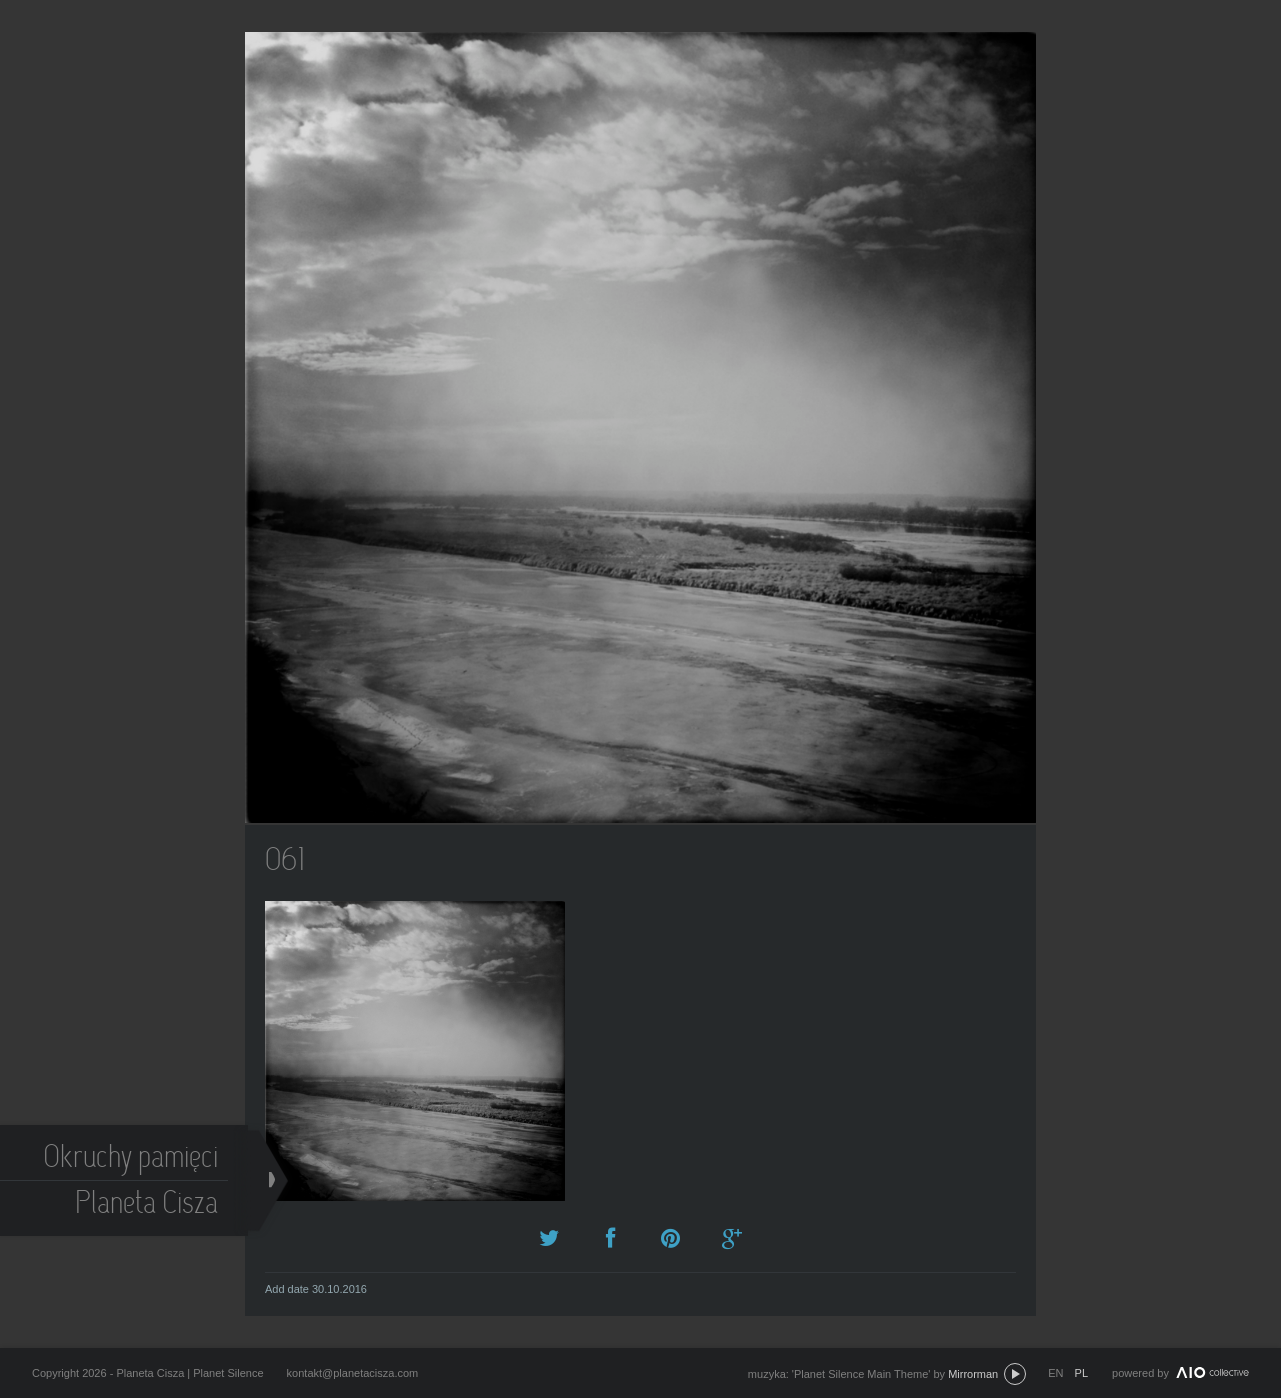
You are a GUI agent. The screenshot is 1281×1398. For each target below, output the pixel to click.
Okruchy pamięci (132, 1159)
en (1055, 1373)
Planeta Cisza (148, 1205)
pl (1081, 1373)
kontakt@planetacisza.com (353, 1373)
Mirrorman (973, 1374)
